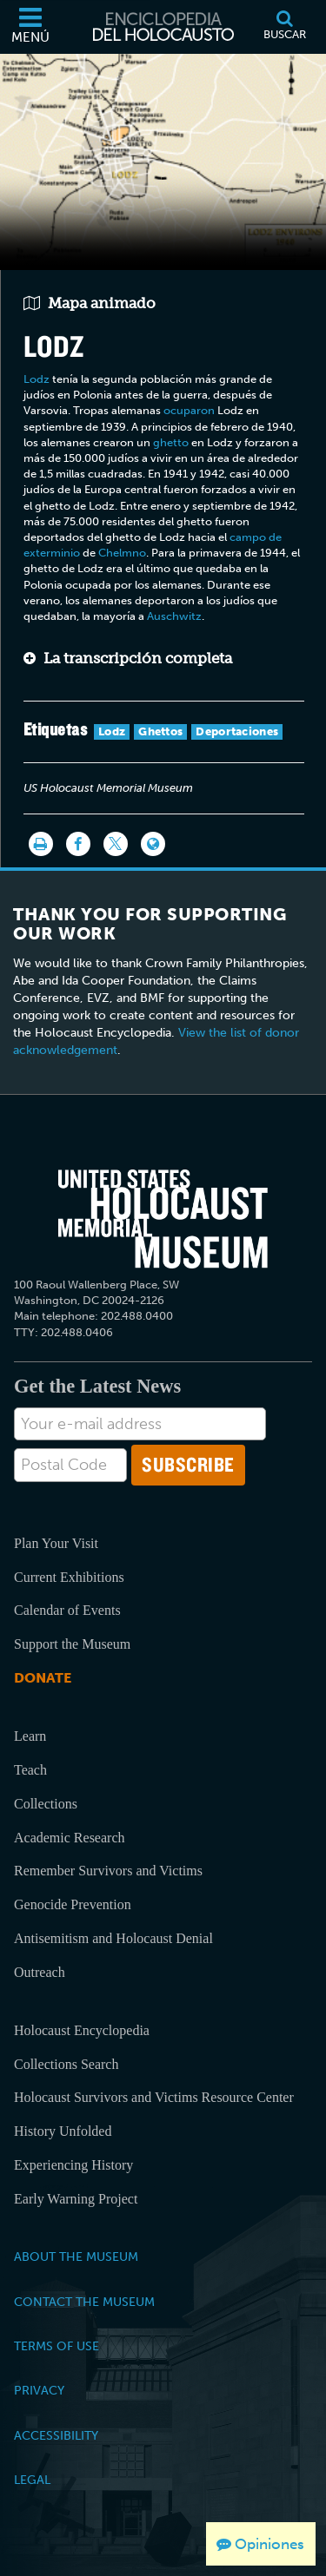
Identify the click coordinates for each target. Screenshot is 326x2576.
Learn (30, 1736)
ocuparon (189, 410)
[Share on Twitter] (115, 844)
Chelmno (122, 552)
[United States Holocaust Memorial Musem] (162, 1218)
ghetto (171, 442)
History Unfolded (62, 2131)
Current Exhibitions (69, 1577)
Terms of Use (56, 2346)
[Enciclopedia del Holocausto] (163, 27)
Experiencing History (73, 2165)
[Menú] (30, 27)
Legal (32, 2479)
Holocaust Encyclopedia (82, 2030)
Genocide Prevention (72, 1904)
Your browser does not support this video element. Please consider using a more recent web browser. (163, 159)
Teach (30, 1769)
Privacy (39, 2390)
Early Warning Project (75, 2198)
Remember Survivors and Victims (108, 1870)
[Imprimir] (41, 844)
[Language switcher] (153, 844)
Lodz (36, 378)
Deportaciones (237, 731)
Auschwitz (174, 616)
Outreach (39, 1972)
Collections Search (66, 2064)
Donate (42, 1678)
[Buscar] (284, 27)
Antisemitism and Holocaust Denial (113, 1938)
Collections (45, 1803)
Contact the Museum (84, 2301)
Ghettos (160, 731)
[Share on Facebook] (78, 844)
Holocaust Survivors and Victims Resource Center (154, 2097)
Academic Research (69, 1837)
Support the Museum (72, 1644)
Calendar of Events (67, 1610)
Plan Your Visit (56, 1543)
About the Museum (76, 2256)
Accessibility (56, 2435)
